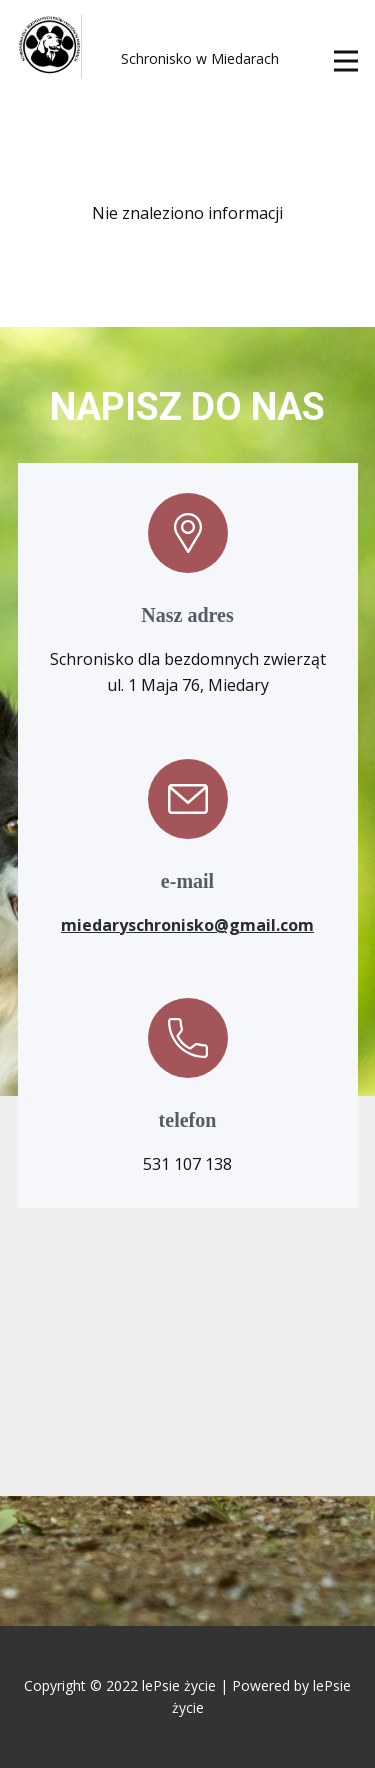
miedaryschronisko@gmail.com (187, 925)
